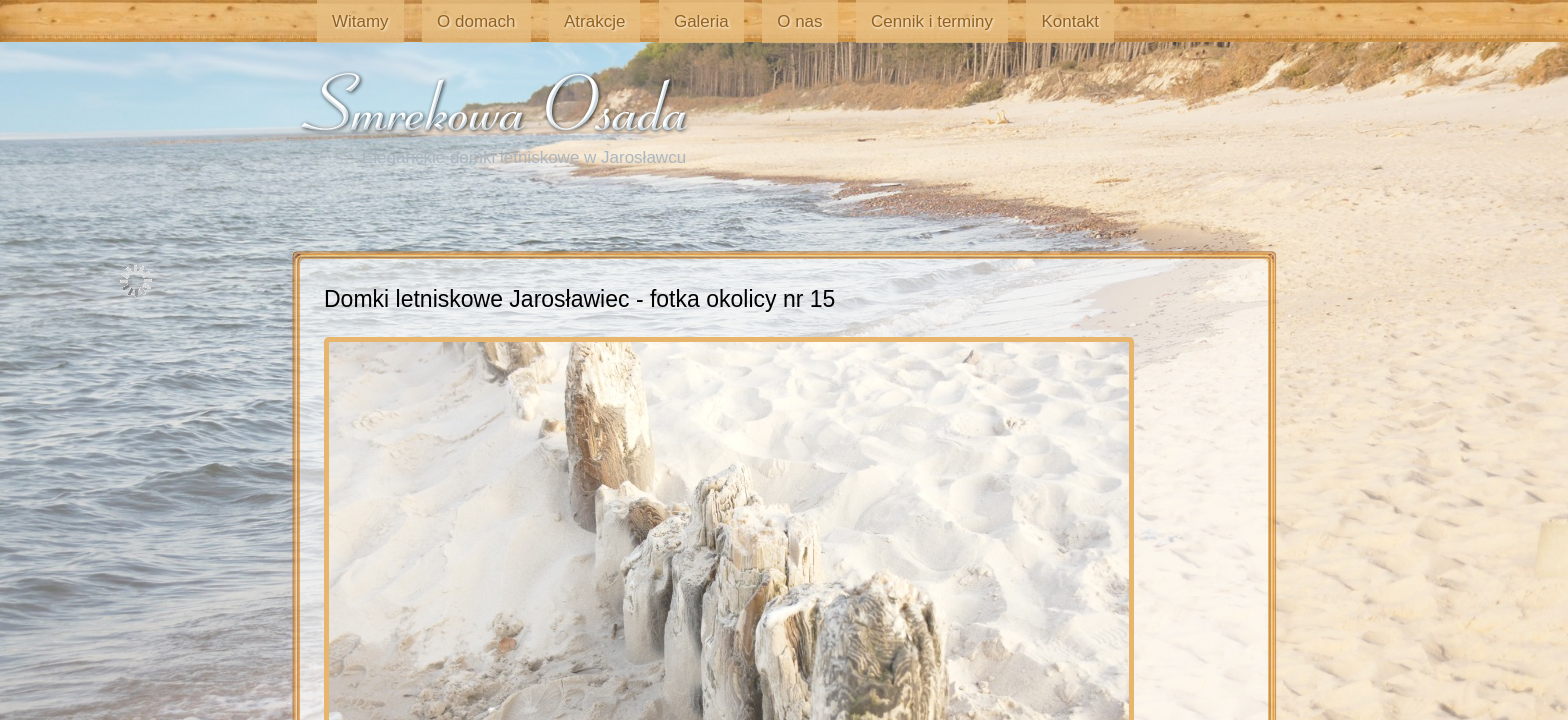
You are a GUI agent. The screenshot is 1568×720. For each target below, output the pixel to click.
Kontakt (968, 21)
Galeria (641, 21)
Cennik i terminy (844, 21)
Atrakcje (548, 21)
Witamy (342, 21)
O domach (444, 21)
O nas (725, 21)
